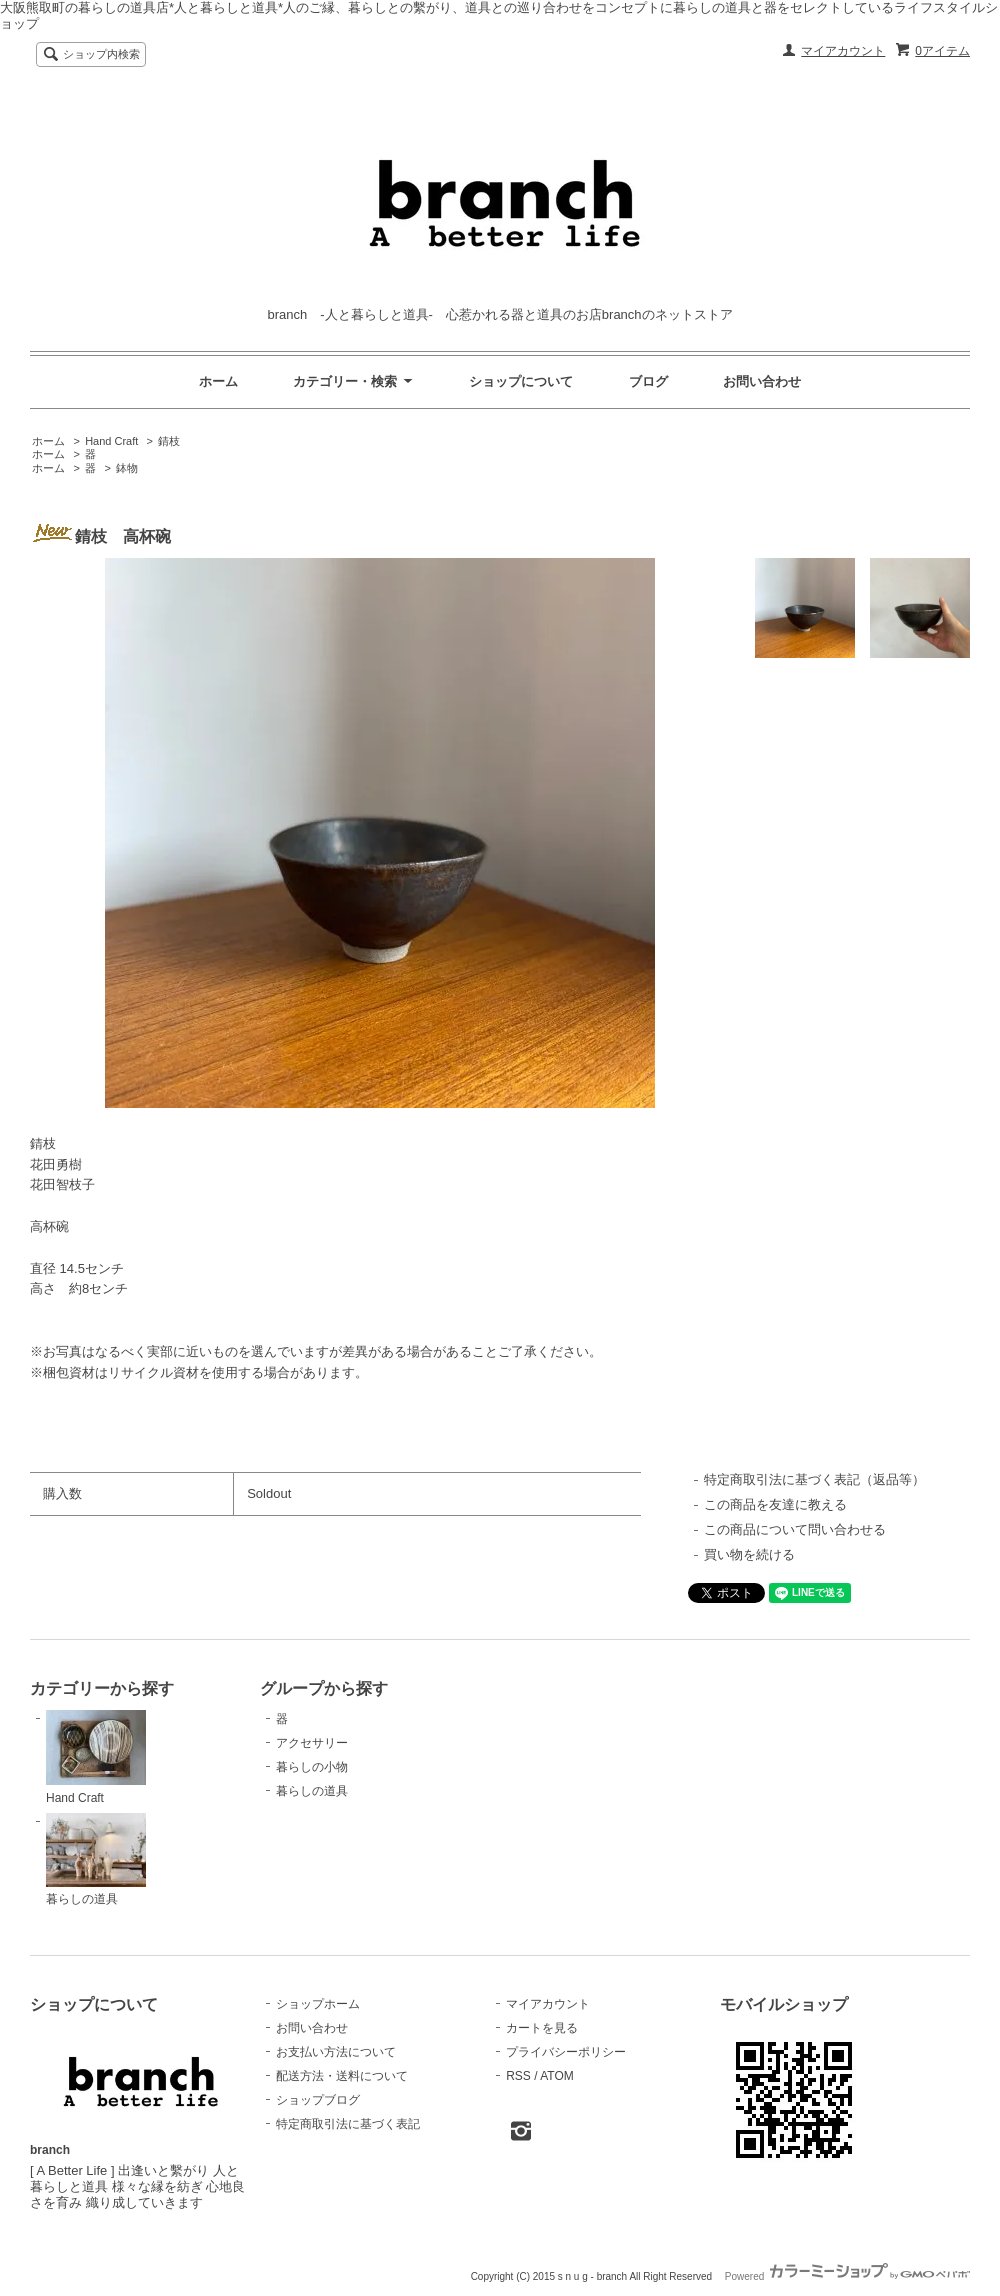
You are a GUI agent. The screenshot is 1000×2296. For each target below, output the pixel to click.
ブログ (648, 381)
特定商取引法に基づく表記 (348, 2124)
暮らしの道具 (96, 1860)
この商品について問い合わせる (795, 1529)
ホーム (218, 381)
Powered (847, 2276)
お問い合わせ (762, 381)
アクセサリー (312, 1743)
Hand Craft (111, 441)
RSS (518, 2076)
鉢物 (127, 468)
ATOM (557, 2076)
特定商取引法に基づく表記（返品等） (814, 1479)
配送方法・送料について (342, 2076)
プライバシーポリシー (566, 2052)
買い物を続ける (749, 1554)
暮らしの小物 (312, 1767)
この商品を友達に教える (775, 1504)
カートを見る (542, 2028)
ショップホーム (318, 2004)
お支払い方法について (336, 2052)
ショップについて (521, 381)
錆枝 (169, 441)
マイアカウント (843, 51)
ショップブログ (318, 2100)
